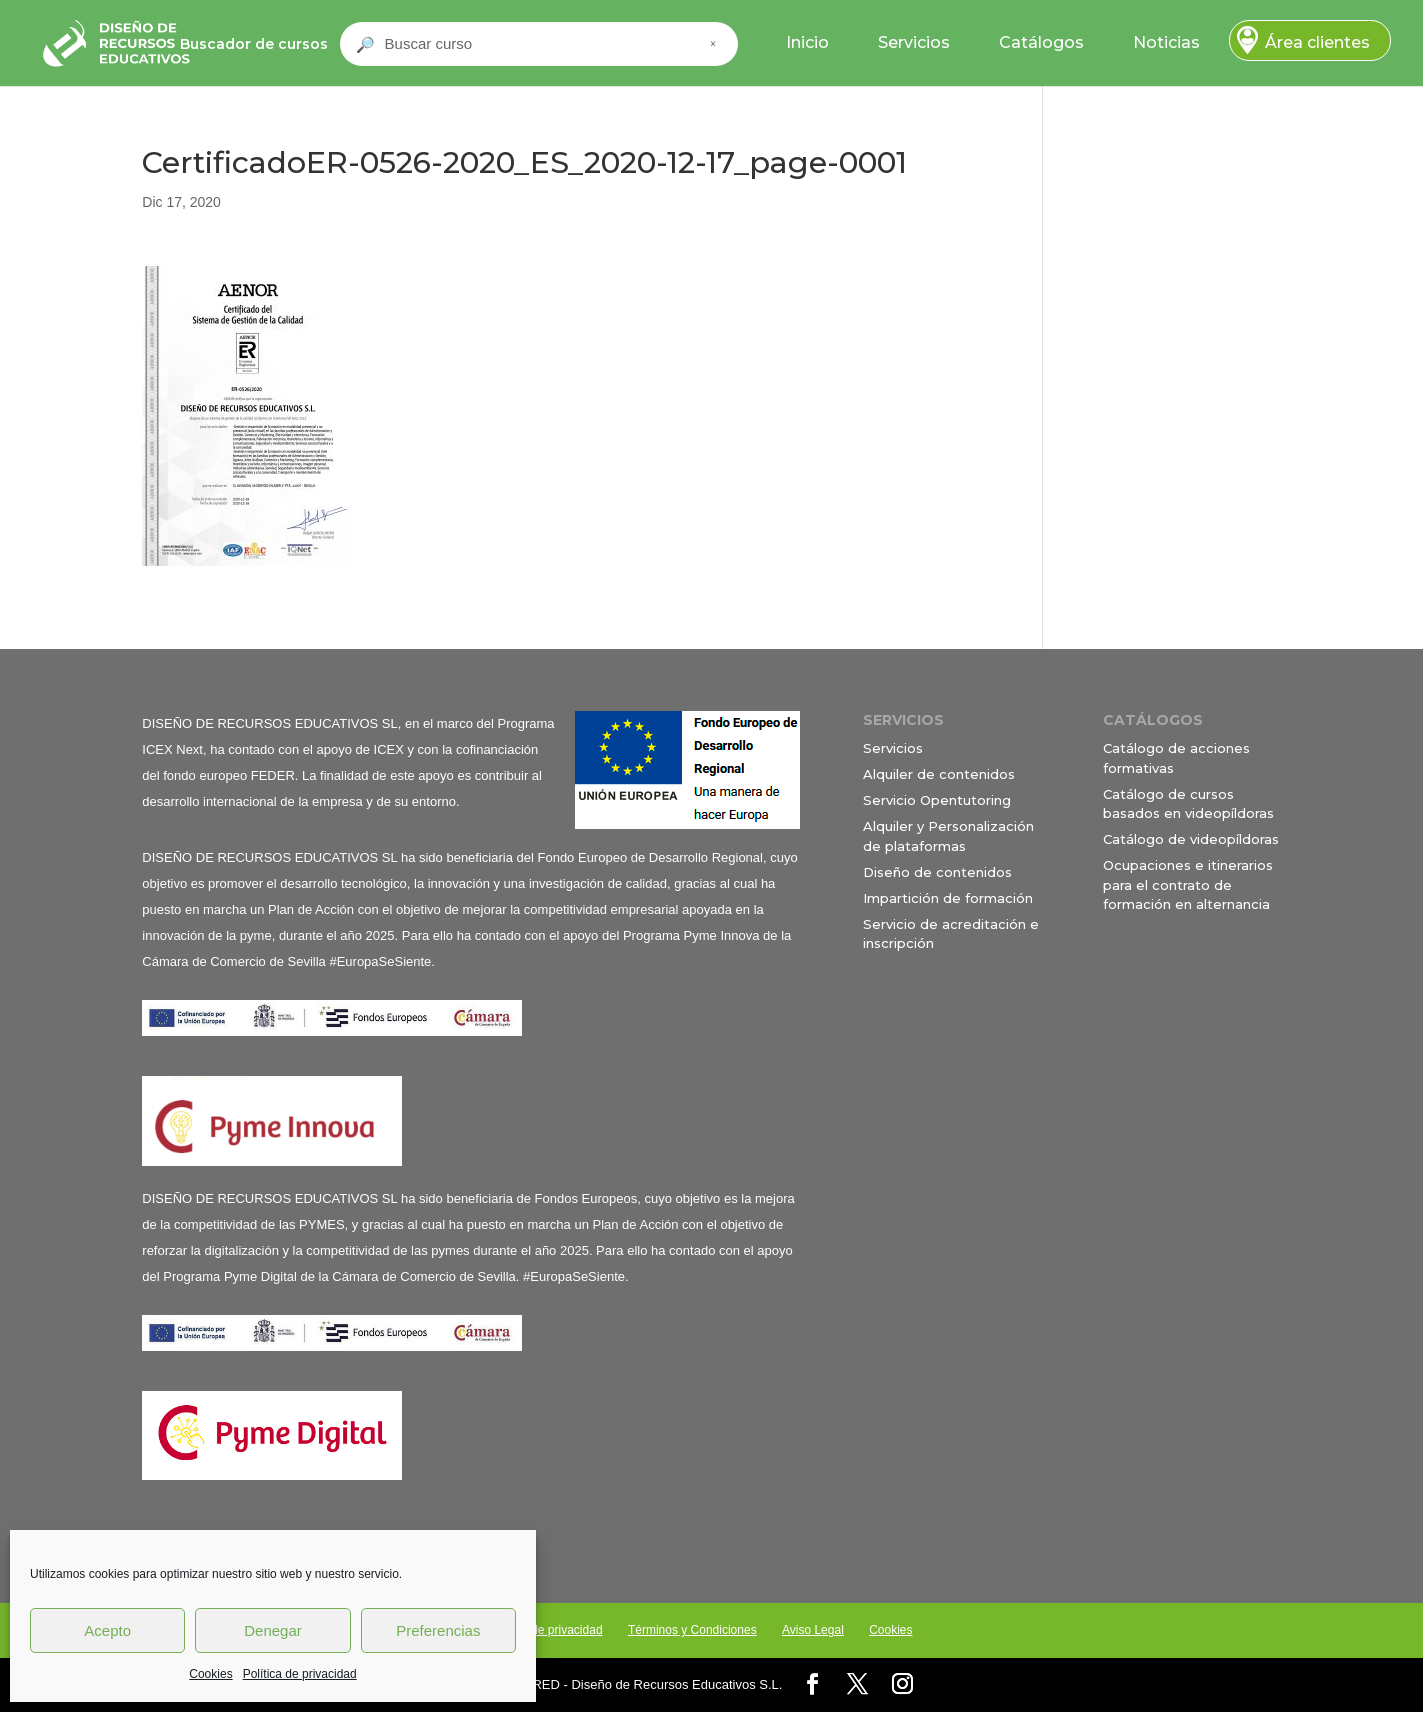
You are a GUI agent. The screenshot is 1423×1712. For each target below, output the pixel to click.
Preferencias (438, 1630)
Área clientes (1317, 42)
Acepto (107, 1630)
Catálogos (1041, 42)
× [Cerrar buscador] (713, 44)
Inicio (807, 42)
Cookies (210, 1674)
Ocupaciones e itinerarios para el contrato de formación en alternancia (1188, 884)
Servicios (914, 42)
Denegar (273, 1630)
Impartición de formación (948, 898)
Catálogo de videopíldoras (1191, 839)
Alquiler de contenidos (939, 774)
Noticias (1166, 42)
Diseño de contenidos (937, 872)
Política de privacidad (300, 1674)
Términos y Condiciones (692, 1630)
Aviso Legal (813, 1630)
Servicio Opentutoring (937, 800)
